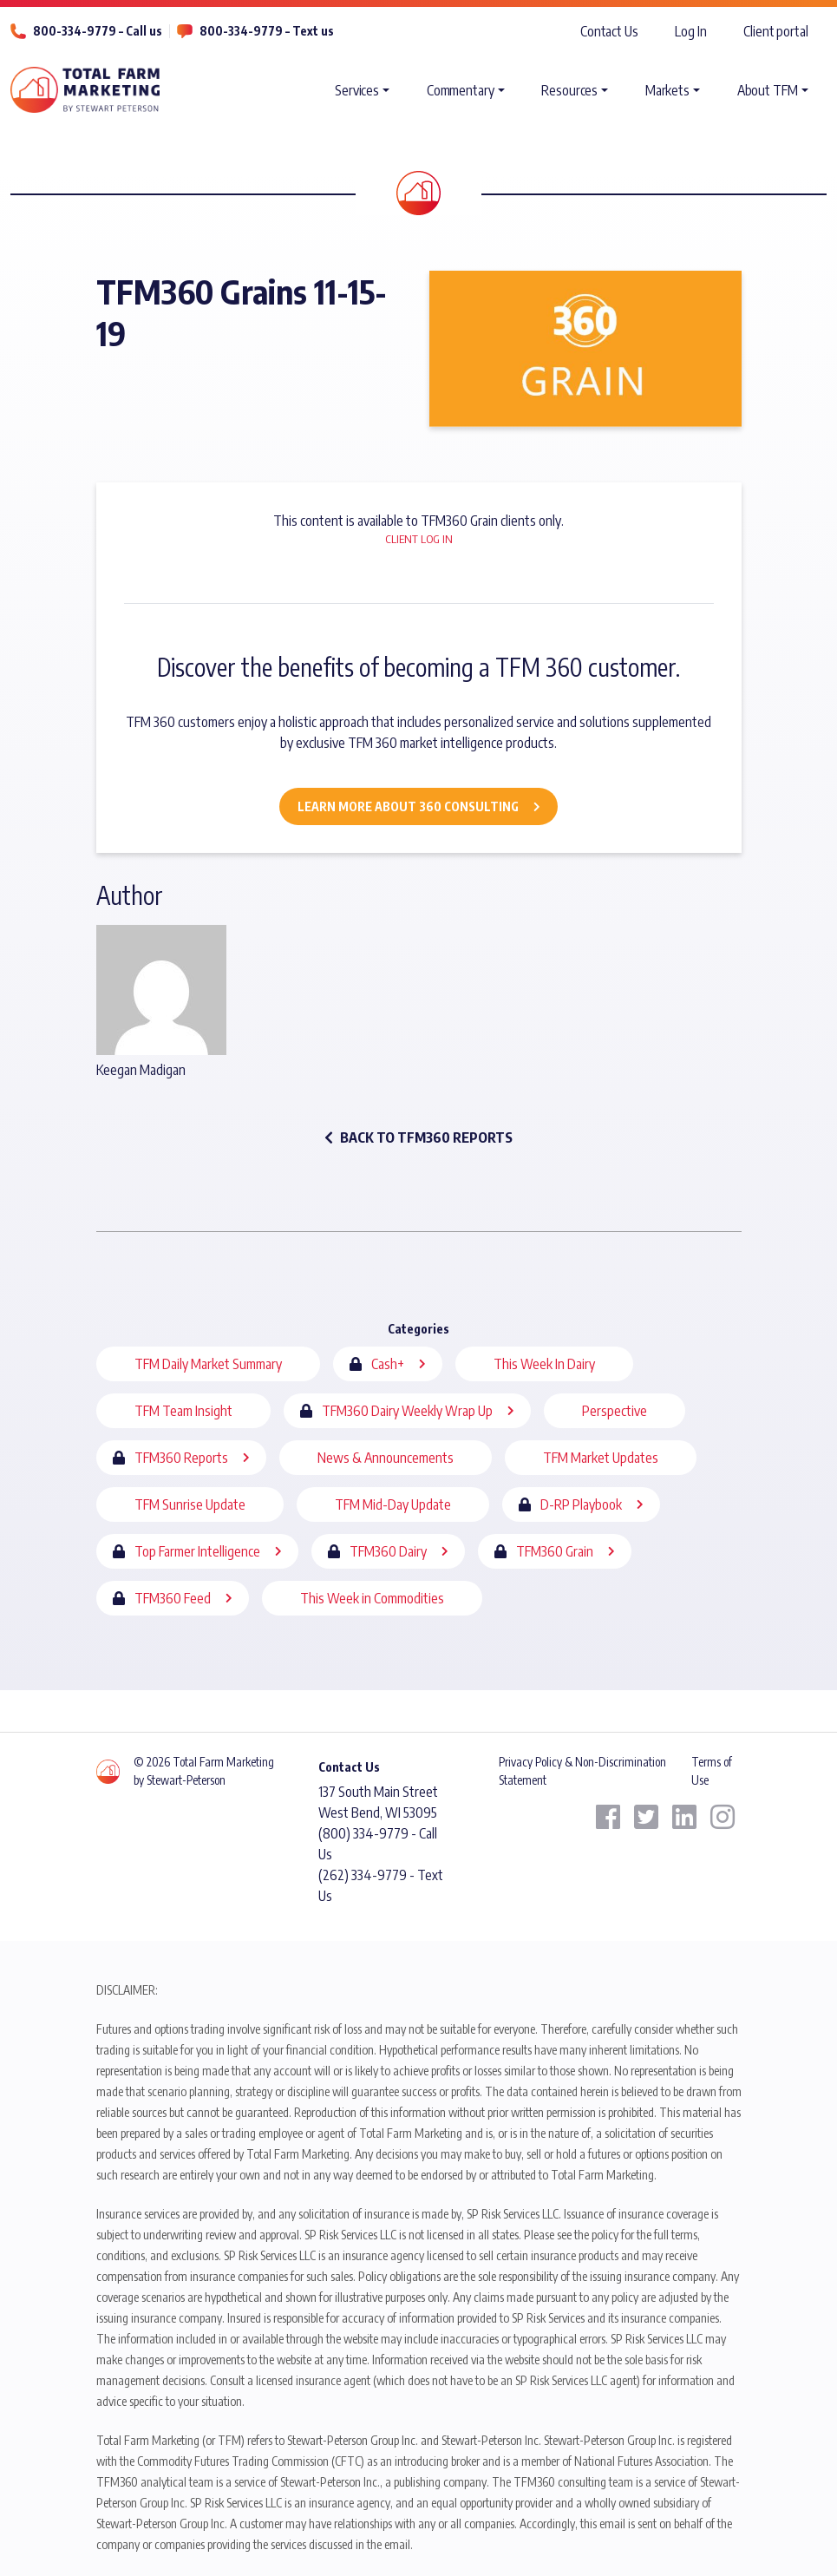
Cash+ (387, 1364)
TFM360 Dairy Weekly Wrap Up (407, 1410)
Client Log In (419, 539)
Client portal (775, 31)
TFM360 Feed (172, 1598)
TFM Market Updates (600, 1457)
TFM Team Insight (183, 1410)
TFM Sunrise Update (189, 1504)
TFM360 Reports (181, 1457)
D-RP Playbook (581, 1504)
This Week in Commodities (372, 1598)
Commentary (460, 90)
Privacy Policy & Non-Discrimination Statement (582, 1770)
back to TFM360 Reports (418, 1137)
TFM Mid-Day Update (393, 1504)
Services (357, 90)
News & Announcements (385, 1457)
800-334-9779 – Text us (266, 30)
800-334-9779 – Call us (97, 30)
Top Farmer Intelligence (197, 1551)
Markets (667, 90)
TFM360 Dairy (388, 1551)
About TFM (767, 90)
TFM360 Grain (554, 1551)
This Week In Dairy (544, 1364)
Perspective (614, 1410)
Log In (690, 31)
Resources (569, 90)
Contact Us (609, 31)
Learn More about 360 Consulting (408, 806)
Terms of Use (711, 1770)
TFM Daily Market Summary (208, 1364)
